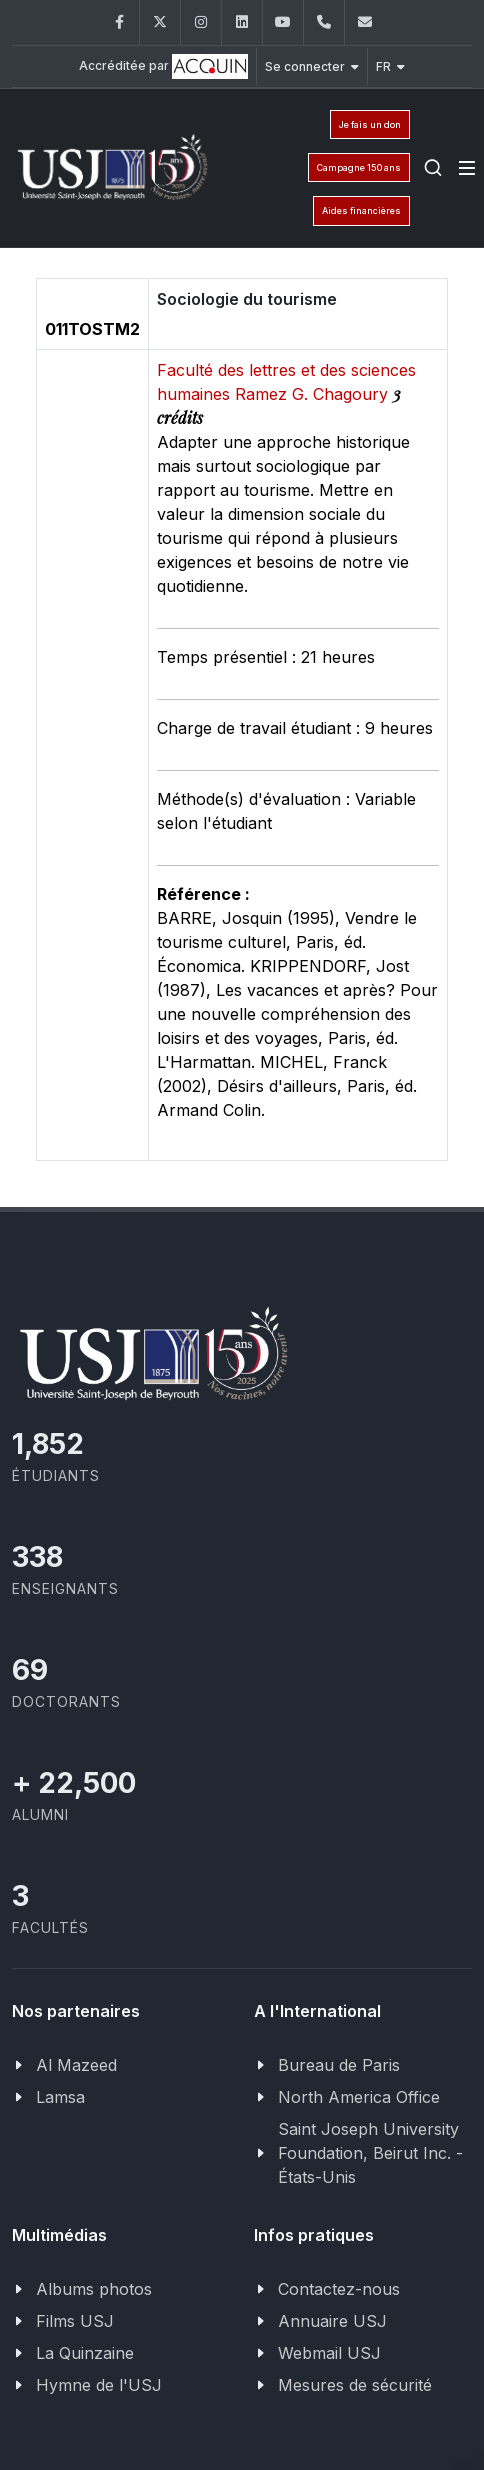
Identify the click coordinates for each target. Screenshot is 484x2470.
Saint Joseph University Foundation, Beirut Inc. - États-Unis (370, 2153)
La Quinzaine (85, 2353)
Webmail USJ (329, 2353)
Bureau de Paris (339, 2065)
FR (390, 66)
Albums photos (94, 2289)
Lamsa (60, 2097)
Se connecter (312, 66)
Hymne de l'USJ (99, 2385)
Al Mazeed (76, 2065)
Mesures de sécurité (355, 2385)
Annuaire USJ (332, 2321)
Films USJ (75, 2321)
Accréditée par (163, 66)
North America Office (359, 2097)
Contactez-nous (339, 2289)
